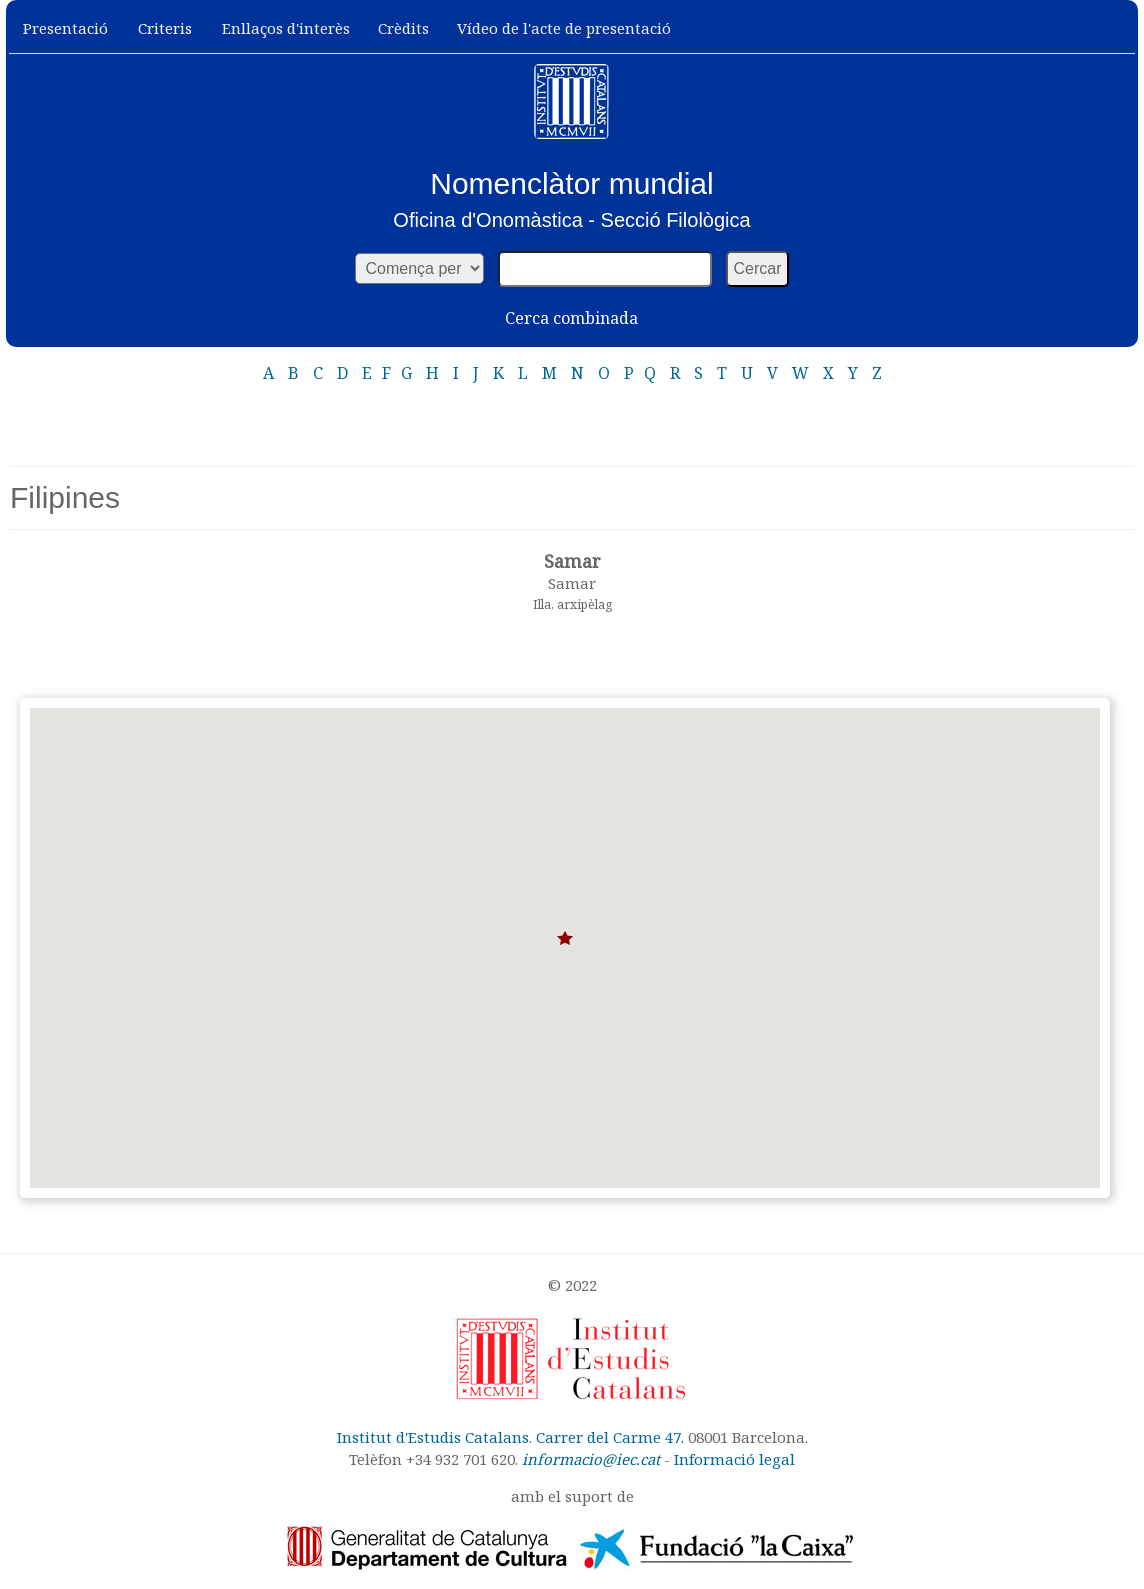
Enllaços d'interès (286, 28)
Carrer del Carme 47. (610, 1437)
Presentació (65, 28)
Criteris (165, 28)
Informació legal (734, 1459)
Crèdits (403, 28)
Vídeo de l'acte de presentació (564, 28)
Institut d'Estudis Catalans (433, 1437)
